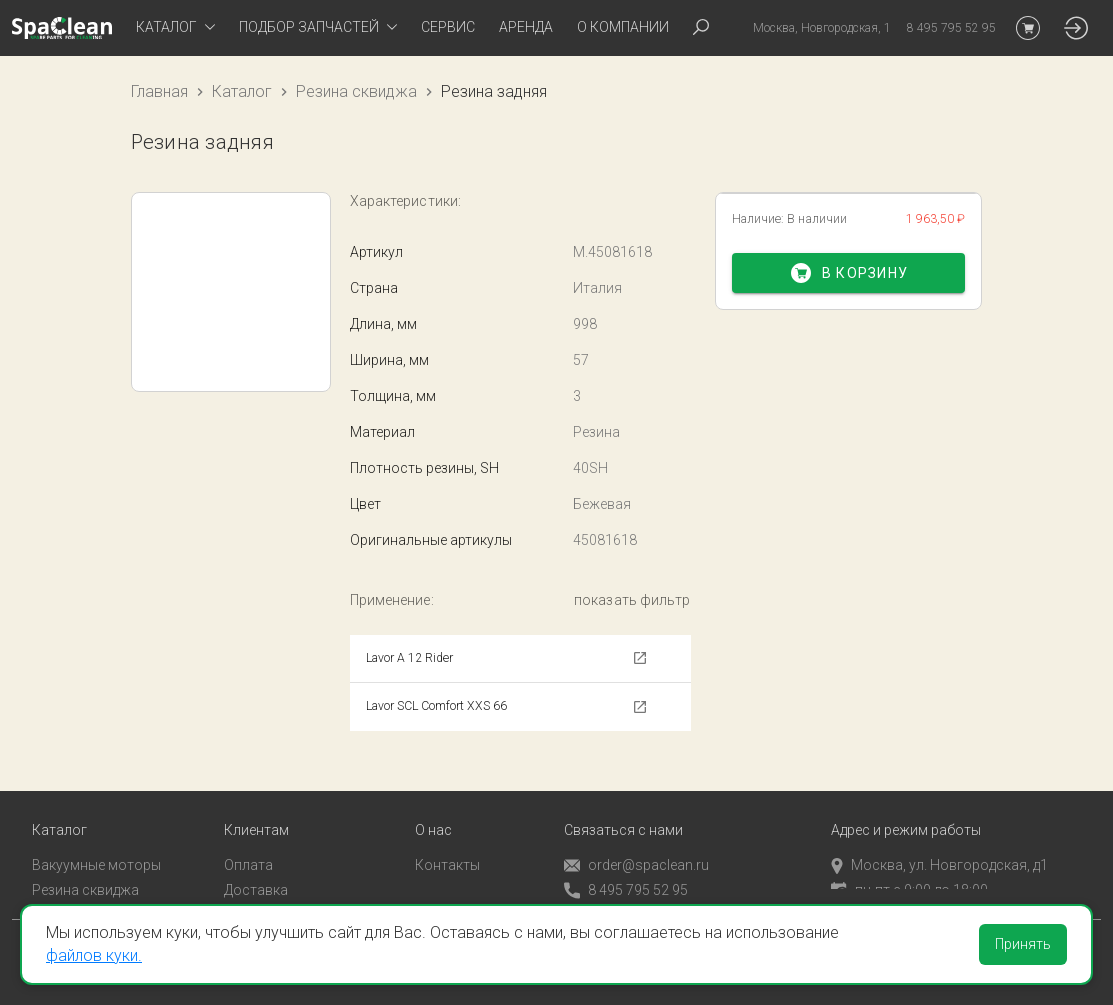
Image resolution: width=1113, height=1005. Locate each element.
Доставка (256, 869)
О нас (433, 810)
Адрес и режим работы (906, 810)
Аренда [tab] (526, 27)
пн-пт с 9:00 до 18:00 (909, 869)
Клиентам (256, 810)
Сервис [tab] (448, 27)
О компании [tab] (623, 27)
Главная (159, 91)
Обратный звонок (623, 895)
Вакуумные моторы (96, 845)
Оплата (248, 845)
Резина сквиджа (356, 91)
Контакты (447, 845)
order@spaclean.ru (636, 845)
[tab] (175, 28)
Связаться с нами (623, 810)
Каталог (242, 91)
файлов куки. (94, 955)
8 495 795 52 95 (626, 870)
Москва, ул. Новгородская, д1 (939, 845)
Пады (49, 894)
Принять (1023, 944)
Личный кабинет (277, 894)
